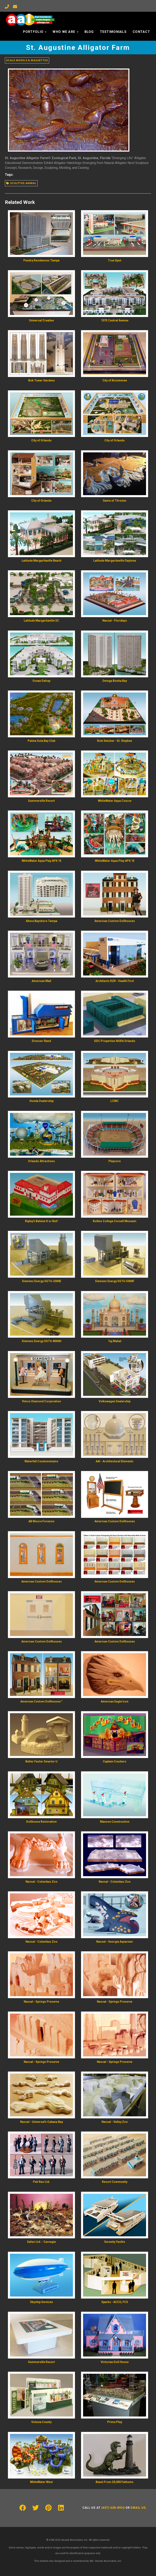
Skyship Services (41, 2302)
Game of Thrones (114, 500)
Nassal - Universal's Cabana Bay (41, 2121)
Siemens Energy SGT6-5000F (114, 1281)
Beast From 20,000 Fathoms (114, 2482)
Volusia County (41, 2422)
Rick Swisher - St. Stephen (114, 740)
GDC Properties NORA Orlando (114, 1041)
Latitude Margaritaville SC (41, 620)
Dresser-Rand (41, 1041)
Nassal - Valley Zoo (115, 2121)
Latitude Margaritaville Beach (41, 560)
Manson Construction (114, 1821)
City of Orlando (41, 440)
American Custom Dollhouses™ (41, 1701)
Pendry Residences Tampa (41, 260)
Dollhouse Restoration (41, 1821)
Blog (89, 32)
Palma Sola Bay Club (41, 740)
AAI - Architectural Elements (114, 1461)
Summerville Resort (41, 800)
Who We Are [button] (65, 32)
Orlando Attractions (41, 1161)
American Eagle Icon (114, 1701)
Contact (141, 32)
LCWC (114, 1101)
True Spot (114, 260)
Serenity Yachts (114, 2241)
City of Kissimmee (114, 380)
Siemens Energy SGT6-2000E (41, 1281)
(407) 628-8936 (113, 2507)
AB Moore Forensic (41, 1521)
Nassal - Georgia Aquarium (114, 1941)
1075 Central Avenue (114, 320)
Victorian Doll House (115, 2362)
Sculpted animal (21, 183)
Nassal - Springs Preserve (41, 2001)
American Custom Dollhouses (114, 921)
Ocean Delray (41, 680)
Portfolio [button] (35, 32)
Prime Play (114, 2422)
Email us (138, 2507)
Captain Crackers (114, 1761)
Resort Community (114, 2181)
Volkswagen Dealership (114, 1401)
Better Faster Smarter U (41, 1761)
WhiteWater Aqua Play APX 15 (41, 860)
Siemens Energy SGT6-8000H (41, 1341)
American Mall (41, 981)
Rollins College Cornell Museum (114, 1221)
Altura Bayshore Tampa (41, 921)
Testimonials (113, 32)
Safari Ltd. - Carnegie (41, 2241)
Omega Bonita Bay (114, 680)
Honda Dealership (41, 1101)
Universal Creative (41, 320)
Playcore (114, 1161)
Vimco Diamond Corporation (41, 1401)
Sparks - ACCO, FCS (114, 2302)
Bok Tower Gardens (41, 380)
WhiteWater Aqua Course (114, 800)
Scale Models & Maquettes (27, 60)
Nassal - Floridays (114, 620)
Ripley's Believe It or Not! (41, 1221)
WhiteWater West (41, 2482)
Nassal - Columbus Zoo (41, 1881)
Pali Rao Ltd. (41, 2181)
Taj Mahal (114, 1341)
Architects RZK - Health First (114, 981)
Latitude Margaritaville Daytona (114, 560)
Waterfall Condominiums (41, 1461)
